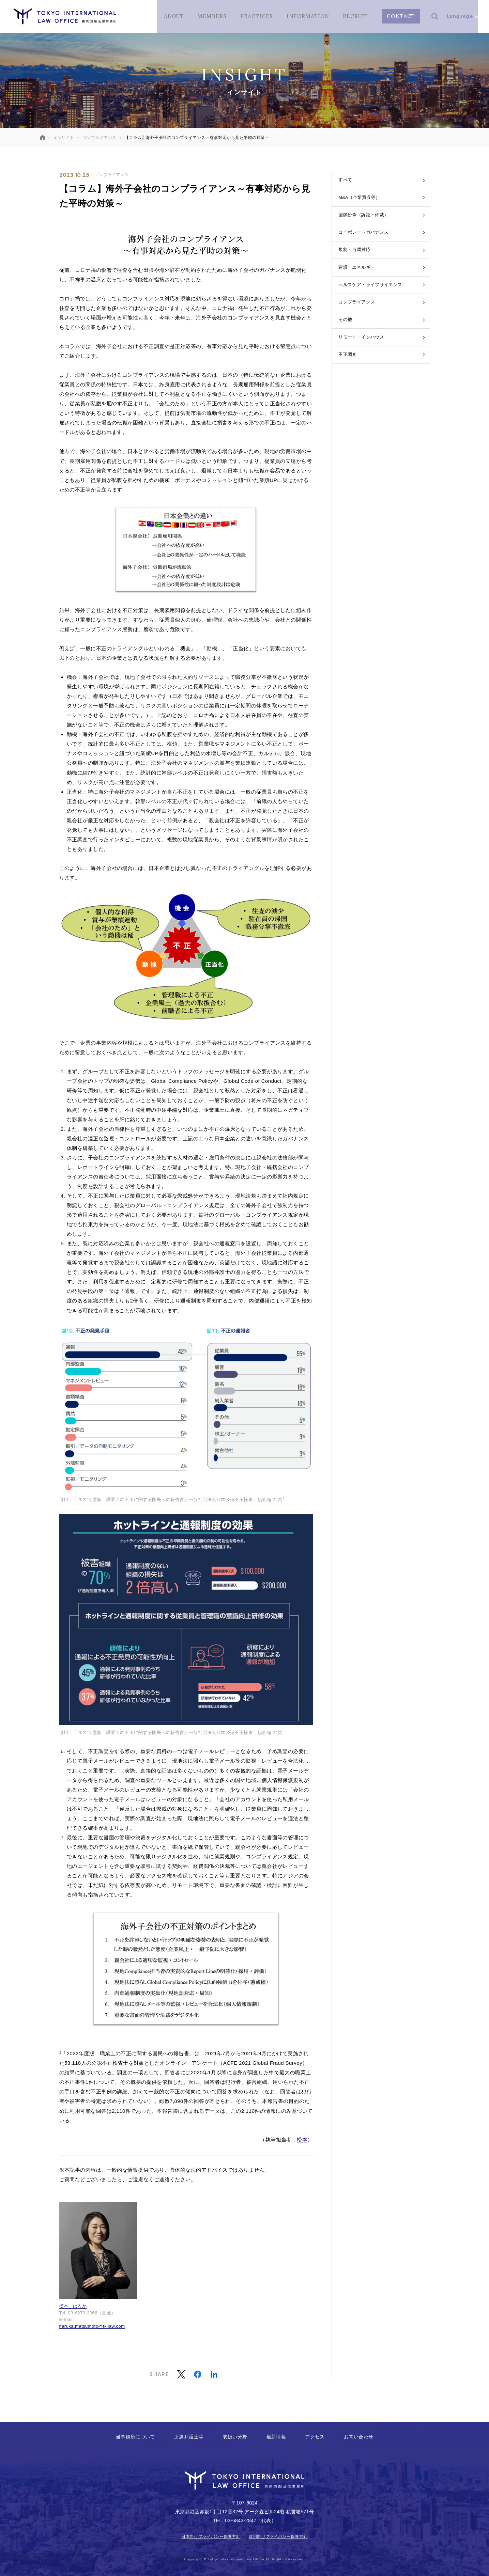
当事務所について (135, 2436)
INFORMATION (308, 16)
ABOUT (173, 16)
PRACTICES (256, 16)
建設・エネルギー (382, 293)
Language (462, 16)
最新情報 (276, 2436)
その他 (382, 359)
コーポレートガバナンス (382, 249)
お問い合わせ (358, 2436)
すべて (382, 182)
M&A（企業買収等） (382, 204)
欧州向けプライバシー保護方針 (278, 2536)
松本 (302, 2139)
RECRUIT (355, 16)
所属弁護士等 (189, 2436)
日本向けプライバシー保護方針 (210, 2536)
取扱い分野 (235, 2436)
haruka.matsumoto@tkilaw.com (92, 2326)
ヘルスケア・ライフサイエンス (382, 315)
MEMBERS (211, 16)
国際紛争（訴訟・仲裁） (382, 227)
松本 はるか (73, 2306)
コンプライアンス (112, 174)
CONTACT (401, 16)
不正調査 (382, 404)
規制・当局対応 (382, 271)
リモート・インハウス (382, 382)
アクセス (315, 2436)
